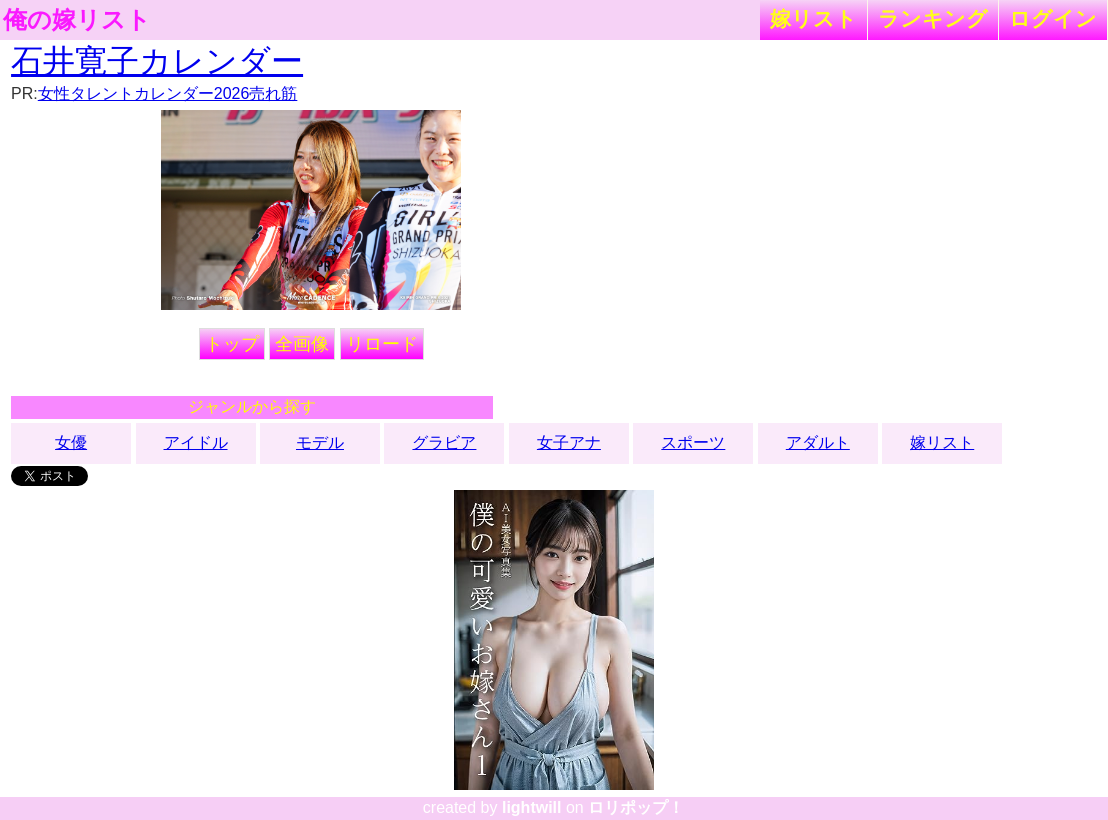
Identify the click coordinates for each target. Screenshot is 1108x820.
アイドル (196, 442)
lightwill (532, 807)
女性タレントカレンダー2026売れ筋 (168, 93)
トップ (232, 344)
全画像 (302, 344)
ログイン (1053, 18)
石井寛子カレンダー (157, 61)
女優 (71, 442)
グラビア (444, 442)
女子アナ (569, 442)
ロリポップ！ (636, 807)
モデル (320, 442)
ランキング (933, 18)
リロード (382, 344)
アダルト (818, 442)
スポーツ (693, 442)
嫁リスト (813, 18)
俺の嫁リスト (77, 20)
